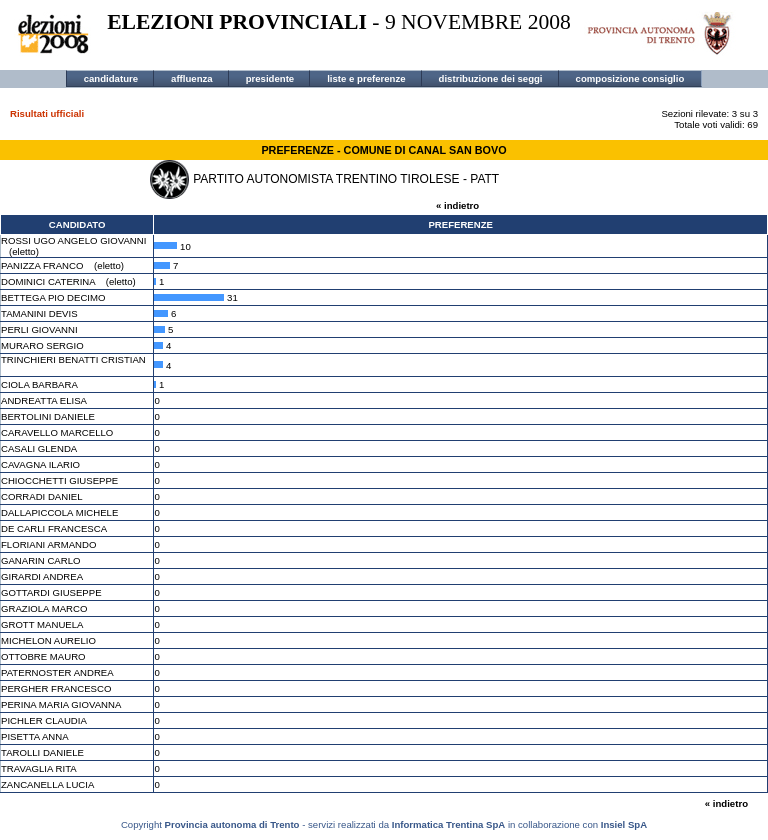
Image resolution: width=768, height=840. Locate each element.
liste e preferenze (366, 78)
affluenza (192, 78)
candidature (111, 78)
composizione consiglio (630, 78)
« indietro (457, 205)
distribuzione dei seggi (491, 78)
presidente (270, 78)
